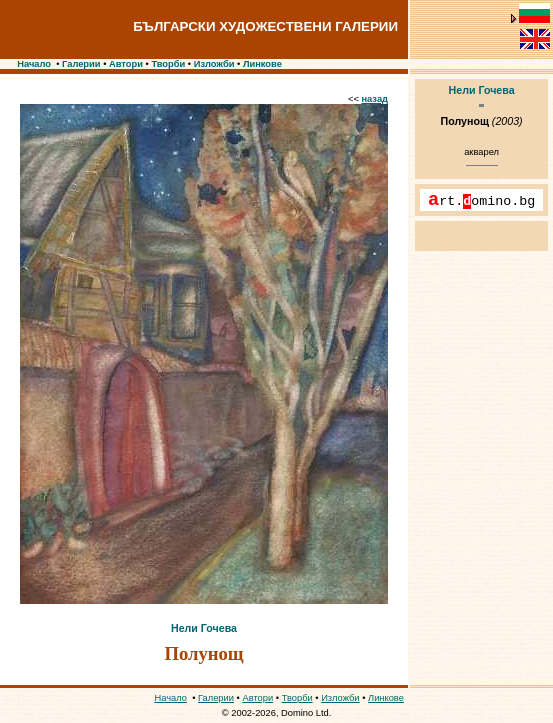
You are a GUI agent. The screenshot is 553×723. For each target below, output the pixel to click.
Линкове (262, 64)
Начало (34, 64)
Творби (168, 64)
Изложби (214, 64)
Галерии (81, 64)
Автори (126, 64)
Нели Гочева (204, 628)
